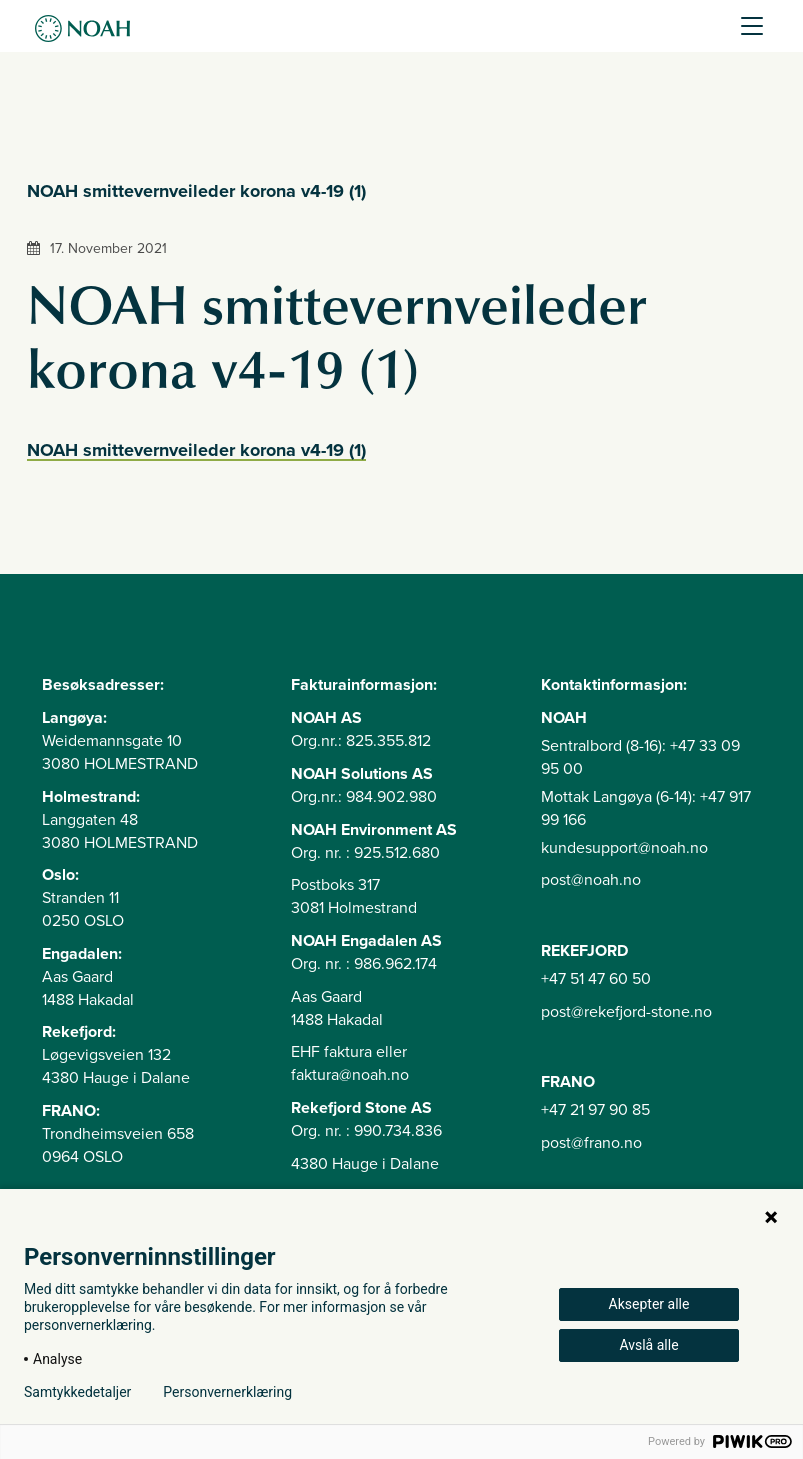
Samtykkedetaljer (77, 1392)
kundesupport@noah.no (624, 848)
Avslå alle (648, 1345)
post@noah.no (591, 880)
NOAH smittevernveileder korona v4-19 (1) (196, 450)
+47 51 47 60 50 (596, 979)
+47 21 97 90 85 (595, 1110)
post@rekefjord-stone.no (626, 1012)
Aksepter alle (649, 1304)
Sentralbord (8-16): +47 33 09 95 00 (640, 757)
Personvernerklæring (227, 1392)
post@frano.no (591, 1143)
